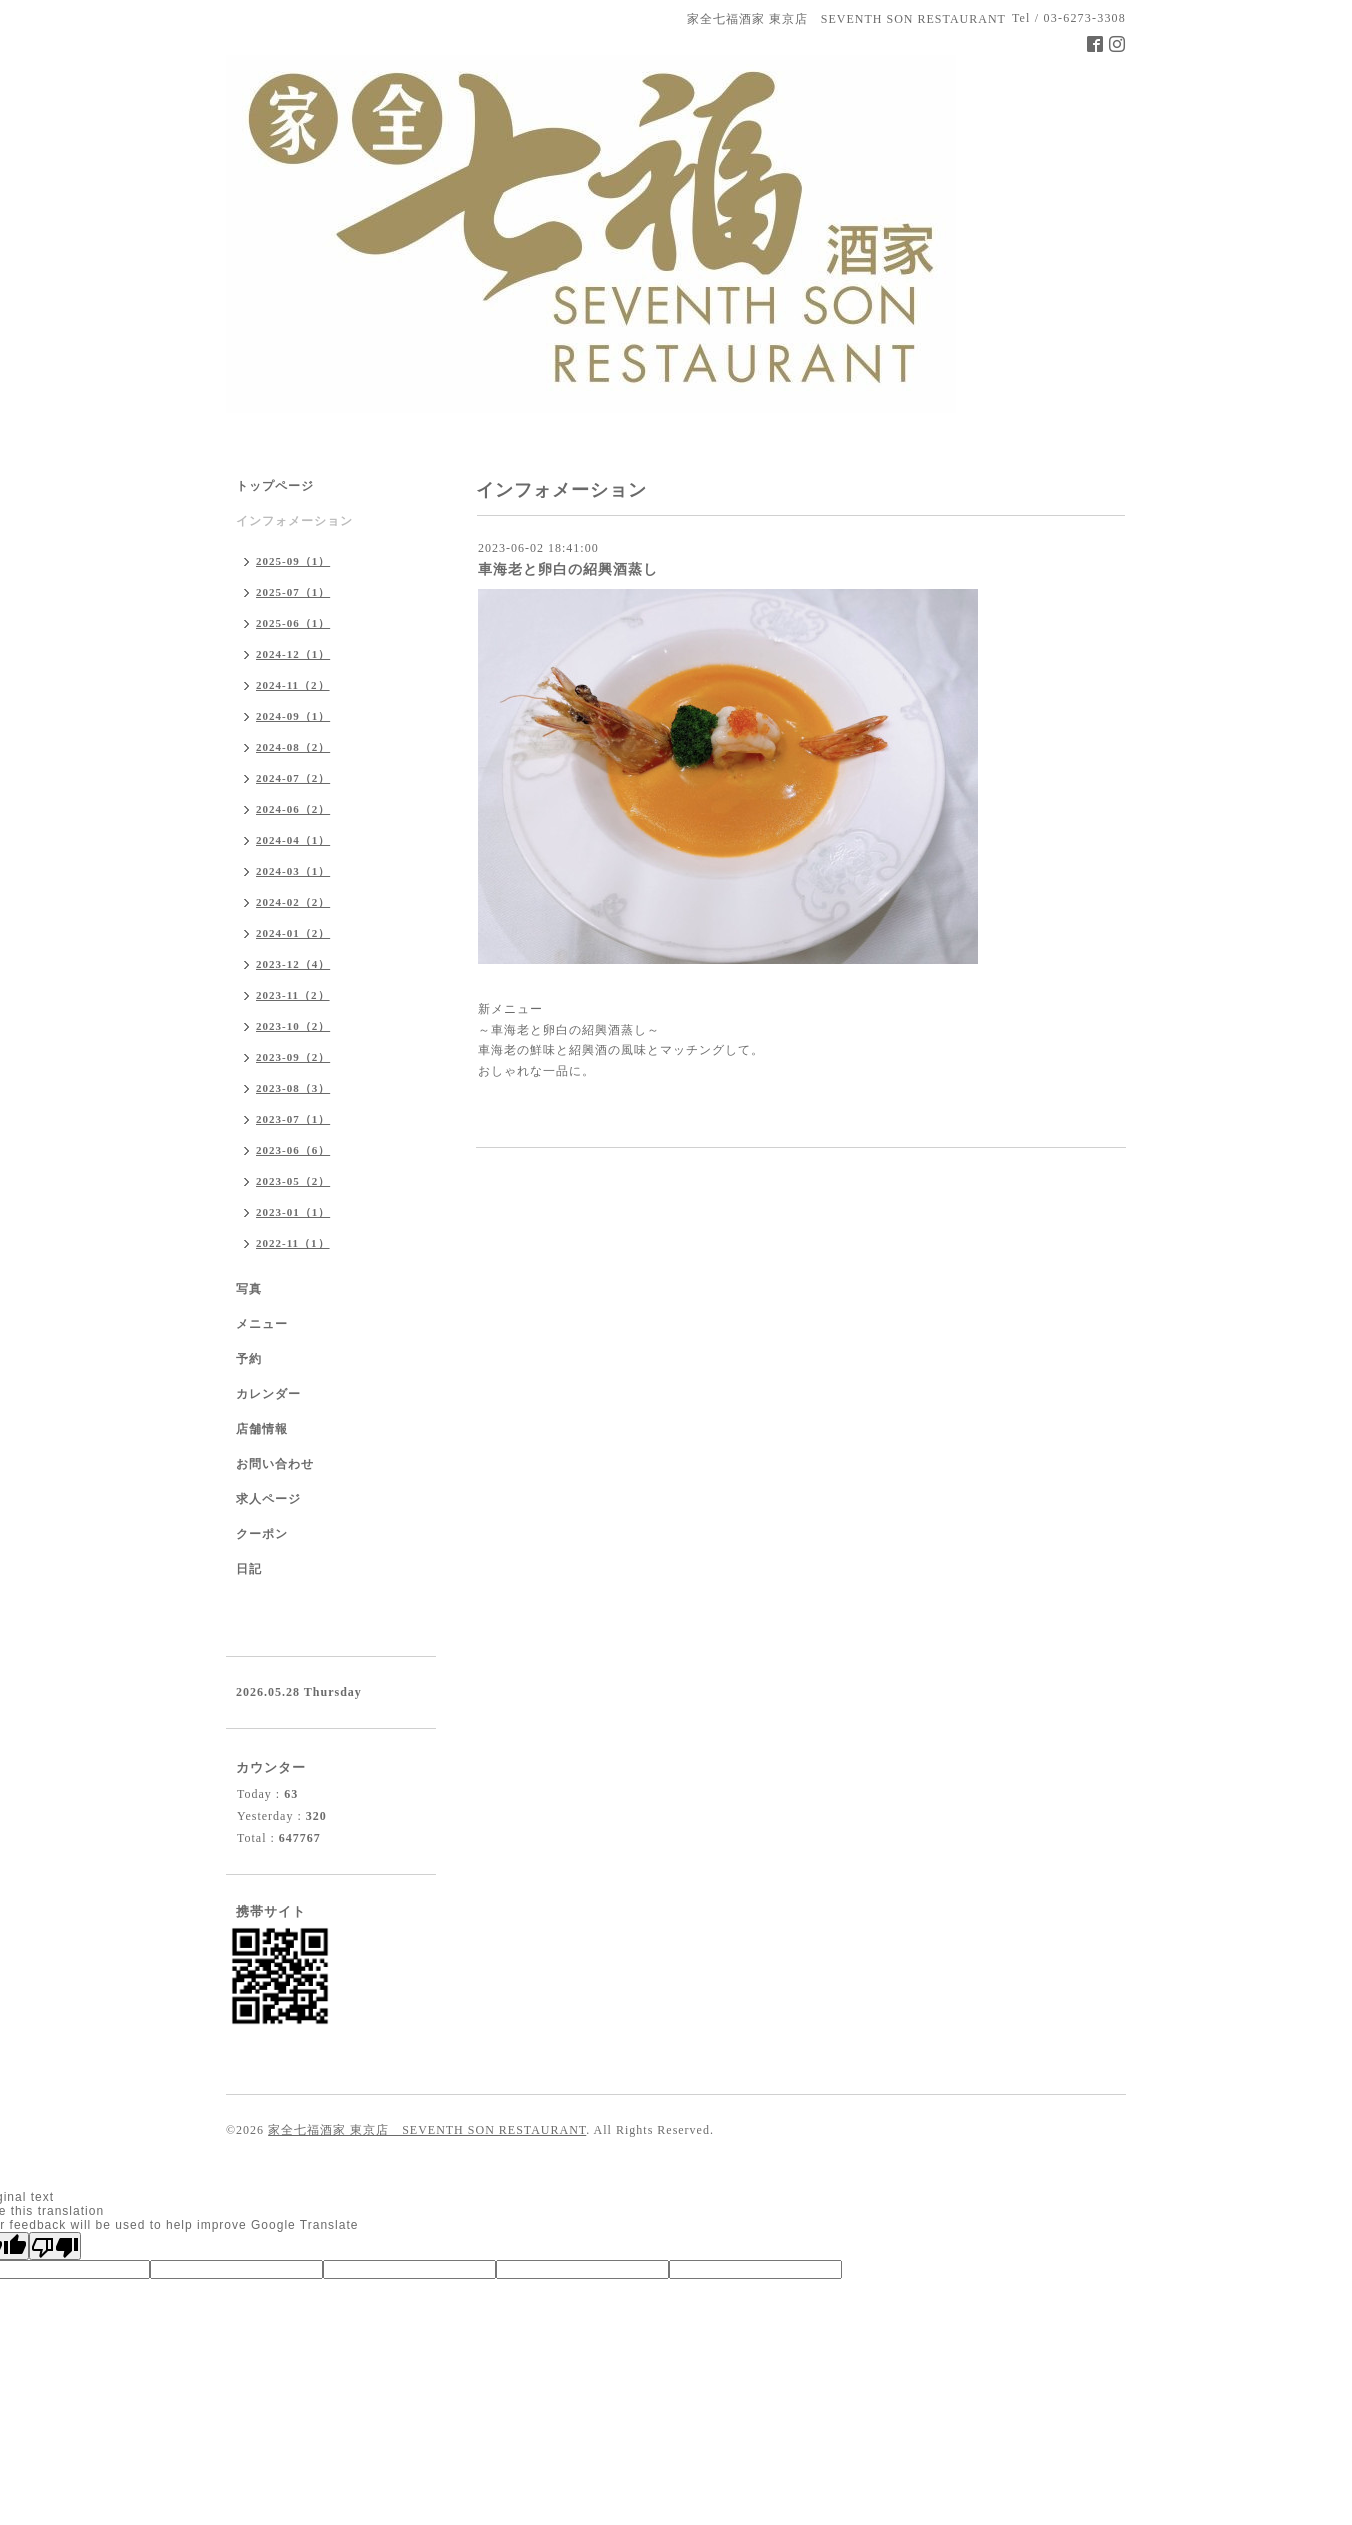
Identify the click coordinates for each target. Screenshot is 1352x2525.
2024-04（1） (293, 840)
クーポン (262, 1534)
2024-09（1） (293, 716)
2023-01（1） (293, 1212)
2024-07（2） (293, 778)
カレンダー (268, 1394)
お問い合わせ (275, 1464)
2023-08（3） (293, 1088)
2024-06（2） (293, 809)
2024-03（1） (293, 871)
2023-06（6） (293, 1150)
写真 (249, 1289)
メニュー (262, 1324)
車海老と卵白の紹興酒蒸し (568, 569)
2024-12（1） (293, 654)
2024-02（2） (293, 902)
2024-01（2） (293, 933)
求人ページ (268, 1499)
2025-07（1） (293, 592)
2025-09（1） (293, 561)
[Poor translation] (55, 2246)
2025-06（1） (293, 623)
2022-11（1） (293, 1243)
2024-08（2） (293, 747)
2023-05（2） (293, 1181)
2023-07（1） (293, 1119)
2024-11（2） (293, 685)
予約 (249, 1359)
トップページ (275, 486)
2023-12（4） (293, 964)
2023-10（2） (293, 1026)
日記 (249, 1569)
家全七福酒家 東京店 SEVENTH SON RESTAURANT (427, 2130)
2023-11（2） (293, 995)
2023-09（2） (293, 1057)
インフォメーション (294, 521)
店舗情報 (262, 1429)
